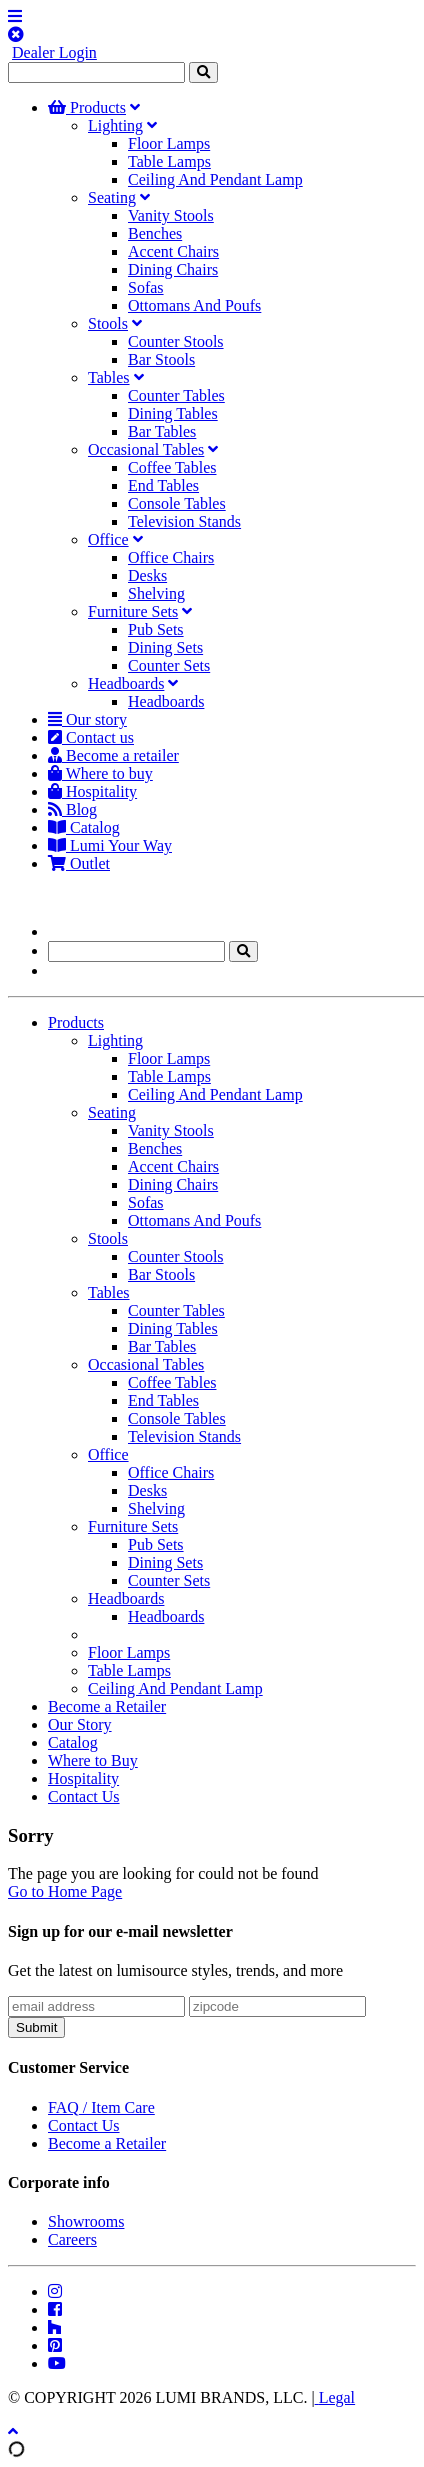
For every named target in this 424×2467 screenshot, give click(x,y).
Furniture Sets (133, 611)
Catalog (84, 827)
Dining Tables (173, 413)
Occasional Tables (146, 449)
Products (87, 107)
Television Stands (184, 521)
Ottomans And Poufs (194, 305)
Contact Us (84, 1796)
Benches (155, 233)
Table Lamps (169, 161)
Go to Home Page (65, 1891)
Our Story (80, 1724)
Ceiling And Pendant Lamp (215, 179)
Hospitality (92, 791)
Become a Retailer (107, 1706)
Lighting (115, 125)
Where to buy (100, 773)
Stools (108, 323)
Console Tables (177, 503)
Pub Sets (156, 629)
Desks (147, 575)
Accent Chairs (173, 251)
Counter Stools (176, 341)
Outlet (79, 863)
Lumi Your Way (110, 845)
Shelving (156, 593)
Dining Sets (165, 647)
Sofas (146, 287)
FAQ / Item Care (101, 2107)
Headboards (126, 683)
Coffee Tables (172, 467)
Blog (72, 809)
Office (108, 539)
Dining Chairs (173, 269)
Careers (72, 2239)
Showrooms (86, 2221)
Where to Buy (93, 1760)
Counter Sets (169, 665)
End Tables (163, 485)
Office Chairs (171, 557)
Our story (87, 719)
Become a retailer (113, 755)
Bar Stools (161, 359)
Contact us (91, 737)
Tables (109, 377)
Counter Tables (176, 395)
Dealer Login (54, 52)
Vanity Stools (171, 215)
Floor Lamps (169, 143)
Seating (112, 197)
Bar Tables (162, 431)
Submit (36, 2027)
